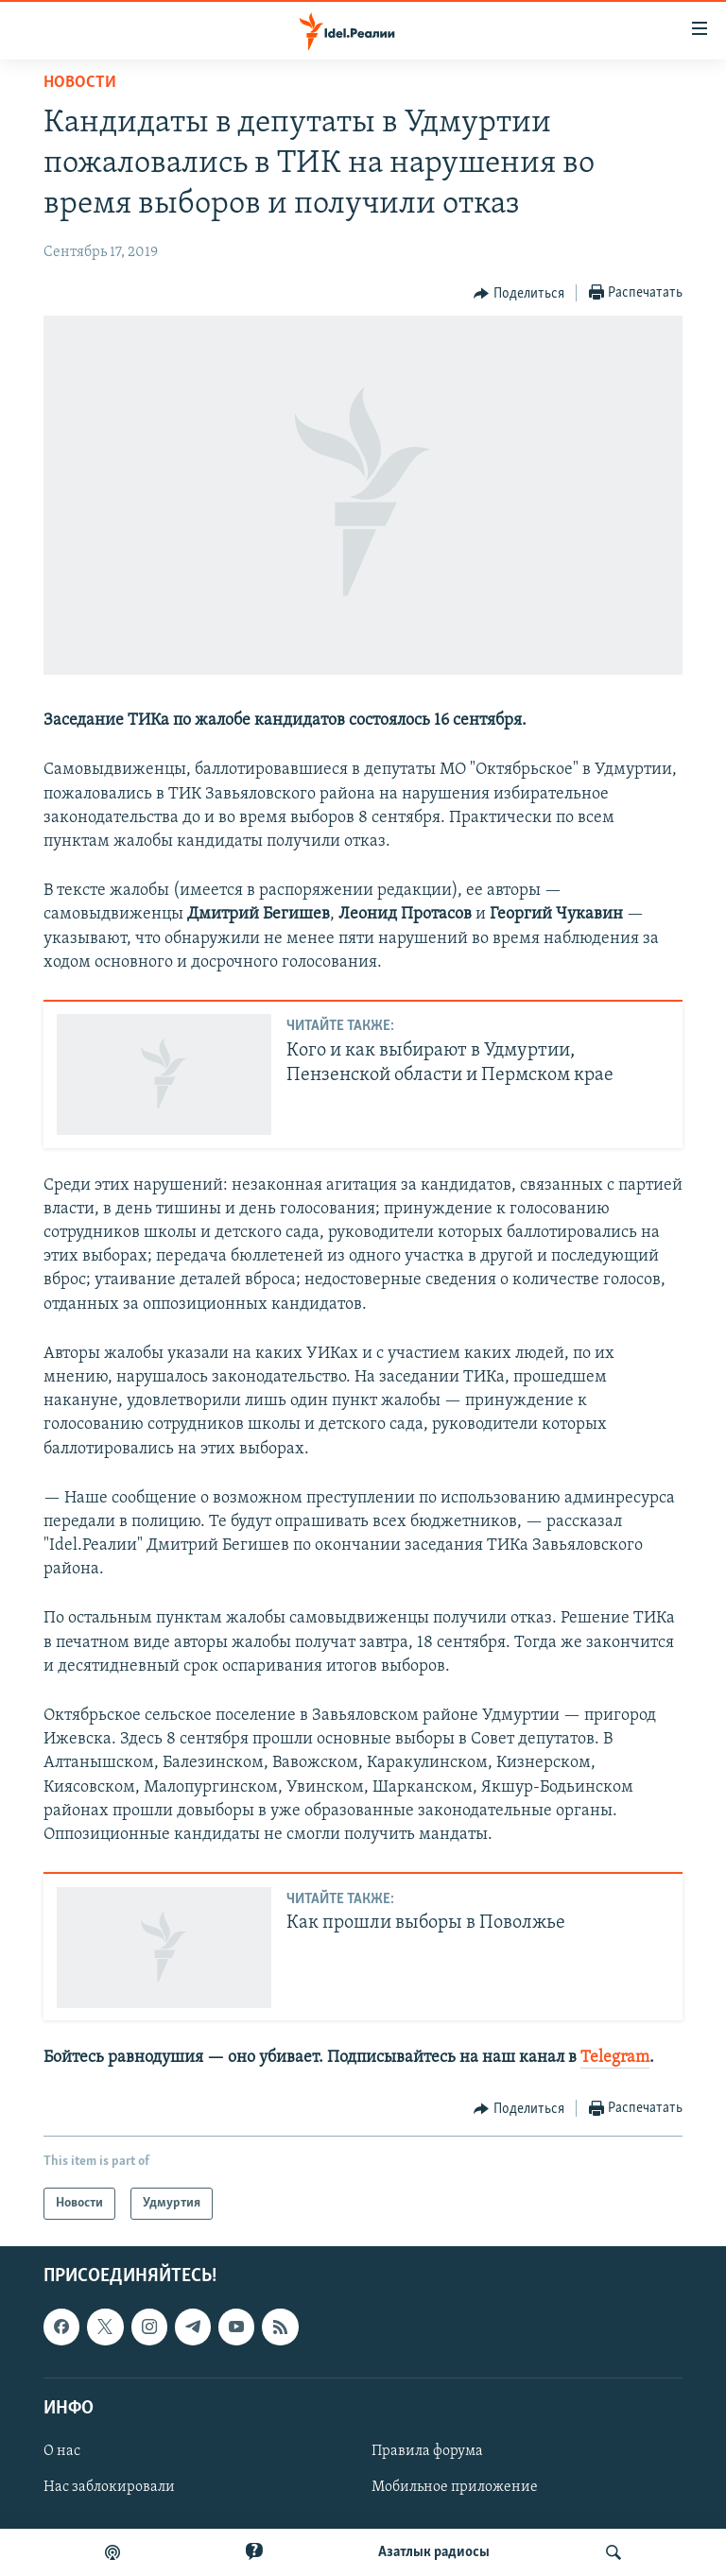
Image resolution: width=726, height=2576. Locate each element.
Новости (79, 83)
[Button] (519, 293)
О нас (61, 2451)
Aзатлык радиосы (434, 2552)
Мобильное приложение (455, 2487)
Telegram (614, 2058)
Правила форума (427, 2451)
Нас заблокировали (109, 2487)
